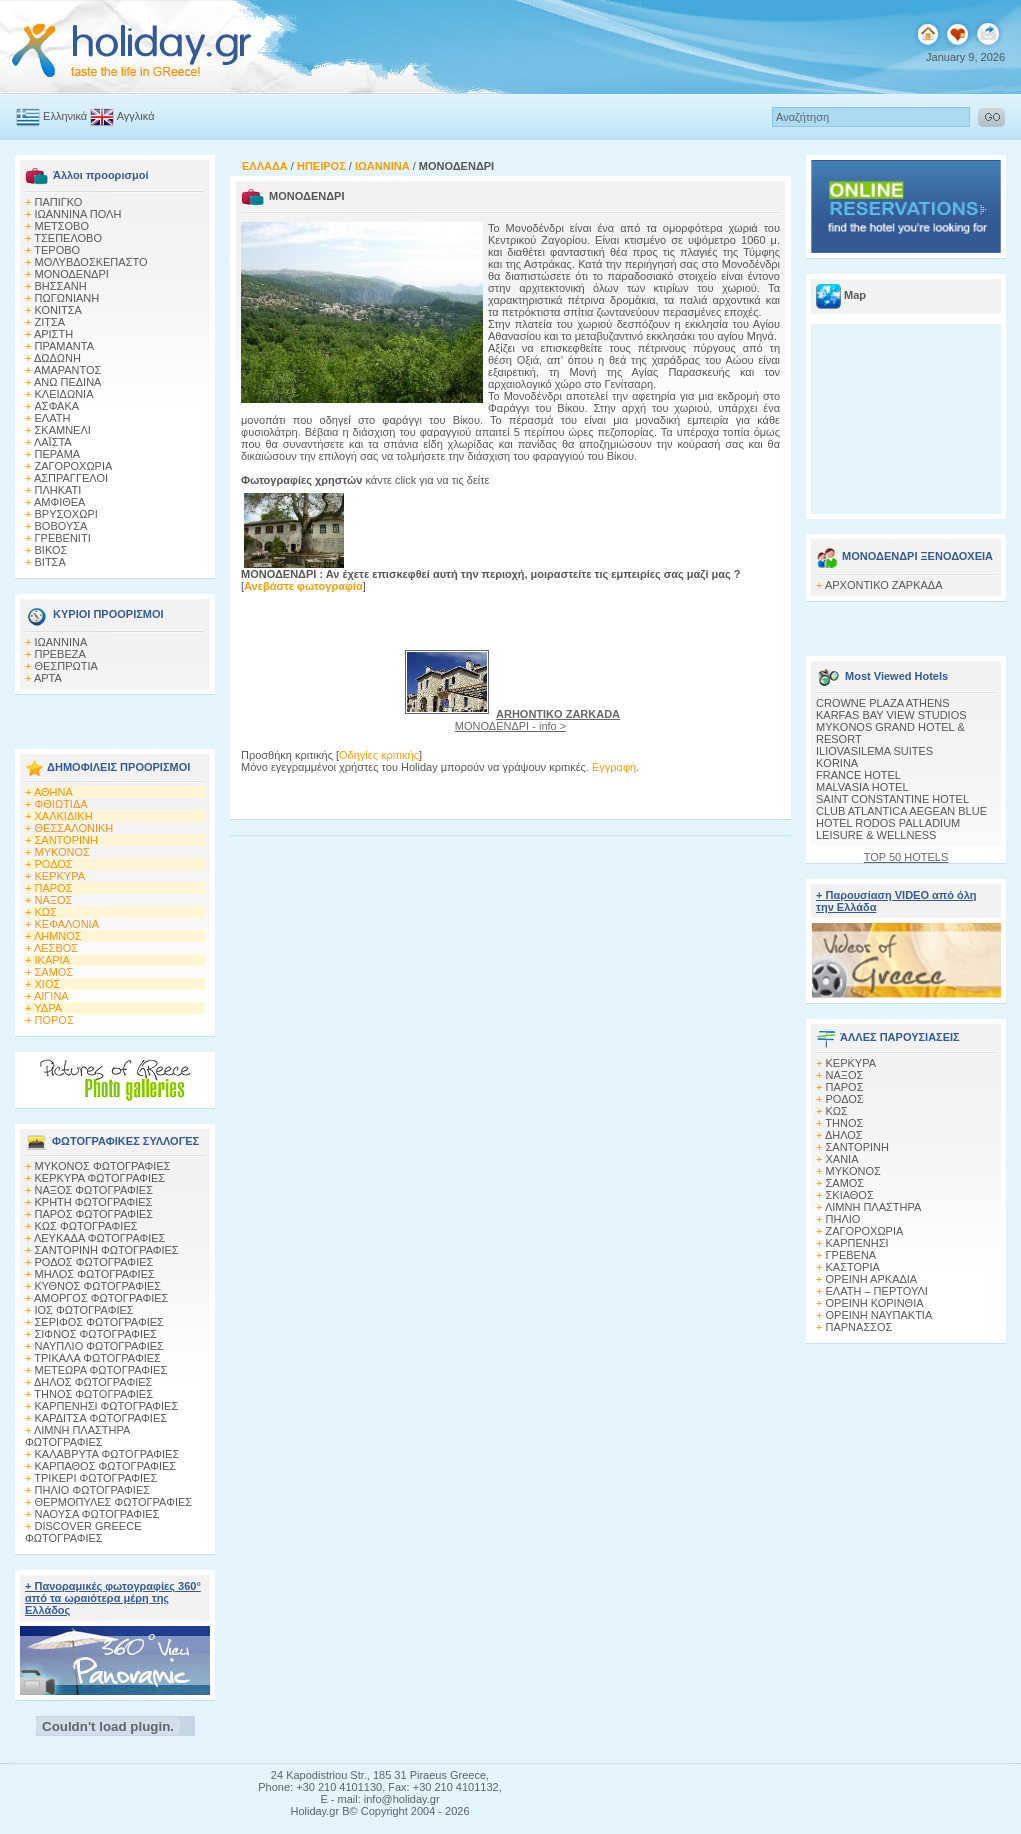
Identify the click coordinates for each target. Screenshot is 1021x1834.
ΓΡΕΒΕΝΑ (851, 1255)
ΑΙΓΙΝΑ (51, 996)
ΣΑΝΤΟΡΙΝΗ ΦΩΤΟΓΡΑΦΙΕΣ (107, 1250)
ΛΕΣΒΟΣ (56, 948)
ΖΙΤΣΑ (50, 322)
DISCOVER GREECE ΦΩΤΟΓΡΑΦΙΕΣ (83, 1532)
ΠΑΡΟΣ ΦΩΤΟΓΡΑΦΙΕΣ (94, 1214)
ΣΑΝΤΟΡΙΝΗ (66, 840)
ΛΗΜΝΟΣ (58, 936)
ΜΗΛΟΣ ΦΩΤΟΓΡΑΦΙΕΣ (95, 1274)
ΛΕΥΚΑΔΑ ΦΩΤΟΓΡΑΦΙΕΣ (99, 1238)
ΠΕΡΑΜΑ (58, 454)
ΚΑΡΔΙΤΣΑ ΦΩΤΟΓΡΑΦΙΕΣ (101, 1418)
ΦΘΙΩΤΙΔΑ (61, 804)
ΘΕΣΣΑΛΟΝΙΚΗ (74, 828)
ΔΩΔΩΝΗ (57, 358)
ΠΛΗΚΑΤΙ (58, 490)
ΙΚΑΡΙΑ (52, 960)
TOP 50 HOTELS (906, 857)
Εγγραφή (614, 767)
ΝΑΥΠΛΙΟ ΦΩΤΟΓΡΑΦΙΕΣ (99, 1346)
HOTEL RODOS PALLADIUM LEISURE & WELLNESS (888, 829)
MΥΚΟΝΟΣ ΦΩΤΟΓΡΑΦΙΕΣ (103, 1166)
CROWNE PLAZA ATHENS (883, 703)
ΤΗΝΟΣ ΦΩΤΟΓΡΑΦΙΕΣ (93, 1394)
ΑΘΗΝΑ (53, 792)
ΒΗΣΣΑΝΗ (61, 286)
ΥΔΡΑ (48, 1008)
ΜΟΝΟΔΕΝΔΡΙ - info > (537, 720)
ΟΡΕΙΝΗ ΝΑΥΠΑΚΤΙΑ (879, 1315)
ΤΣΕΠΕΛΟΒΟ (68, 238)
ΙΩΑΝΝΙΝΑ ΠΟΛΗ (78, 214)
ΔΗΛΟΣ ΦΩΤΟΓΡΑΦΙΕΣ (93, 1382)
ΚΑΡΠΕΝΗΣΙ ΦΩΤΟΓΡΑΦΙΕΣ (107, 1406)
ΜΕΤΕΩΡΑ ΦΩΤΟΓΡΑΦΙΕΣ (101, 1370)
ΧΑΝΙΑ (842, 1159)
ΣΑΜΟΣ (54, 972)
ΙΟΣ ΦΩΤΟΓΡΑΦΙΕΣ (84, 1310)
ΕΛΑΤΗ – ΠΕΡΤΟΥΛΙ (877, 1291)
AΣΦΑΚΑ (57, 406)
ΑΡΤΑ (48, 678)
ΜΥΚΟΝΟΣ (62, 852)
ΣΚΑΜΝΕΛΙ (63, 430)
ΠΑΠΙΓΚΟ (59, 202)
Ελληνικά (65, 116)
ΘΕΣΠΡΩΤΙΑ (66, 666)
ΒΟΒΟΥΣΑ (61, 526)
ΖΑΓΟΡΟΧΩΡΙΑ (74, 466)
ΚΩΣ (46, 912)
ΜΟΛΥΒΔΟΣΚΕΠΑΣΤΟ (91, 262)
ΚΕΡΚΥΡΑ (60, 876)
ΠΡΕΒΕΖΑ (60, 654)
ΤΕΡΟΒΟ (57, 250)
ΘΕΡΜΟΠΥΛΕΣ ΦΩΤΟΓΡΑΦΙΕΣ (114, 1502)
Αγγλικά (136, 116)
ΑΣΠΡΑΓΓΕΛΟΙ (71, 478)
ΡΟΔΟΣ (54, 864)
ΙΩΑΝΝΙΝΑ (61, 642)
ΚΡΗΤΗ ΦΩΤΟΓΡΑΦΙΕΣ (94, 1202)
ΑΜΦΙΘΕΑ (60, 502)
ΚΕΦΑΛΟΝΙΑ (67, 924)
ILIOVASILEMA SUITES (874, 751)
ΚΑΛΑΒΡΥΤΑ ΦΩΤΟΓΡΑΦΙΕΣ (107, 1454)
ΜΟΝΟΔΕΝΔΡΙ (72, 274)
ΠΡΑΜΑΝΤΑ (65, 346)
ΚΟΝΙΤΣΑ (58, 310)
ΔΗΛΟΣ (844, 1135)
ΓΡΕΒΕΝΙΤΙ (63, 538)
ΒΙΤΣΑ (50, 562)
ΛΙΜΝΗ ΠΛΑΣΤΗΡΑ (873, 1207)
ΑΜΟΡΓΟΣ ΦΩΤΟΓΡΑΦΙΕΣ (101, 1298)
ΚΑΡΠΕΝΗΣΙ (857, 1243)
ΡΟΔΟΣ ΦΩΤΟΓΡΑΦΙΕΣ (94, 1262)
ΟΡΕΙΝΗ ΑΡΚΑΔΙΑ (872, 1279)
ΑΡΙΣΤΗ (53, 334)
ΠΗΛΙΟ (843, 1219)
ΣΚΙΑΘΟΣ (850, 1195)
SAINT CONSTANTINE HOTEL (892, 799)
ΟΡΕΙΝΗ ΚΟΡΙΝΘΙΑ (875, 1303)
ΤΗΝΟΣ (844, 1123)
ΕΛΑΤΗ (53, 418)
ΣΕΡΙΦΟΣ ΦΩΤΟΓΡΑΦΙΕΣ (99, 1322)
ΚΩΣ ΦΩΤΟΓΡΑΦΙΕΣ (86, 1226)
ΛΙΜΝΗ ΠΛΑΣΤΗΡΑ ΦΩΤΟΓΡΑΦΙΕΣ (77, 1436)
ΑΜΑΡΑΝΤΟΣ (68, 370)
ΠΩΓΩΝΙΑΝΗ (67, 298)
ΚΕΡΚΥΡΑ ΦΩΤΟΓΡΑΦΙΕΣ (100, 1178)
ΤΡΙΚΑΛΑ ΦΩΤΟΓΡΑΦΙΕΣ (97, 1358)
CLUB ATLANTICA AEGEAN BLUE (901, 811)
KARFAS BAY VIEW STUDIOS (891, 715)
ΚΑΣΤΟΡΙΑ (853, 1267)
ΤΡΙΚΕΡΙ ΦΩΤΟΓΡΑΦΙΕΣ (95, 1478)
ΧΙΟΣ (48, 984)
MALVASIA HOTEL (862, 787)
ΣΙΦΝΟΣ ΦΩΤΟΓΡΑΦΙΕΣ (96, 1334)
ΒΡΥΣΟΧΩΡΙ (66, 514)
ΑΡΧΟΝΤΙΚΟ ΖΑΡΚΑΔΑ (884, 585)
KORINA (837, 763)
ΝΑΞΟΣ (54, 900)
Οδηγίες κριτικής (379, 755)
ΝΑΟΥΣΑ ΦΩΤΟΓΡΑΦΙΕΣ (97, 1514)
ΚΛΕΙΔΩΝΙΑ (64, 394)
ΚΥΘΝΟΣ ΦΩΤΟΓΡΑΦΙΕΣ (98, 1286)
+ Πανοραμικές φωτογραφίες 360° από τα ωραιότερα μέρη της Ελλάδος (113, 1598)
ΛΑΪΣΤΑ (53, 442)
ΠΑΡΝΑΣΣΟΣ (859, 1327)
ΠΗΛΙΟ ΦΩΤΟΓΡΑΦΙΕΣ (93, 1490)
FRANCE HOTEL (858, 775)
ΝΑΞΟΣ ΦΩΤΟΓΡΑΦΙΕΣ (94, 1190)
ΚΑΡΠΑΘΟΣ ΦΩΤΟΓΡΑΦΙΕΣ (106, 1466)
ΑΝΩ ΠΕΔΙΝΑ (68, 382)
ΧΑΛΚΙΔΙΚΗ (64, 816)
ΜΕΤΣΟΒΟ (62, 226)
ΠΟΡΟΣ (54, 1020)
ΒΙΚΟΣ (51, 550)
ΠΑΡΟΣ (54, 888)
